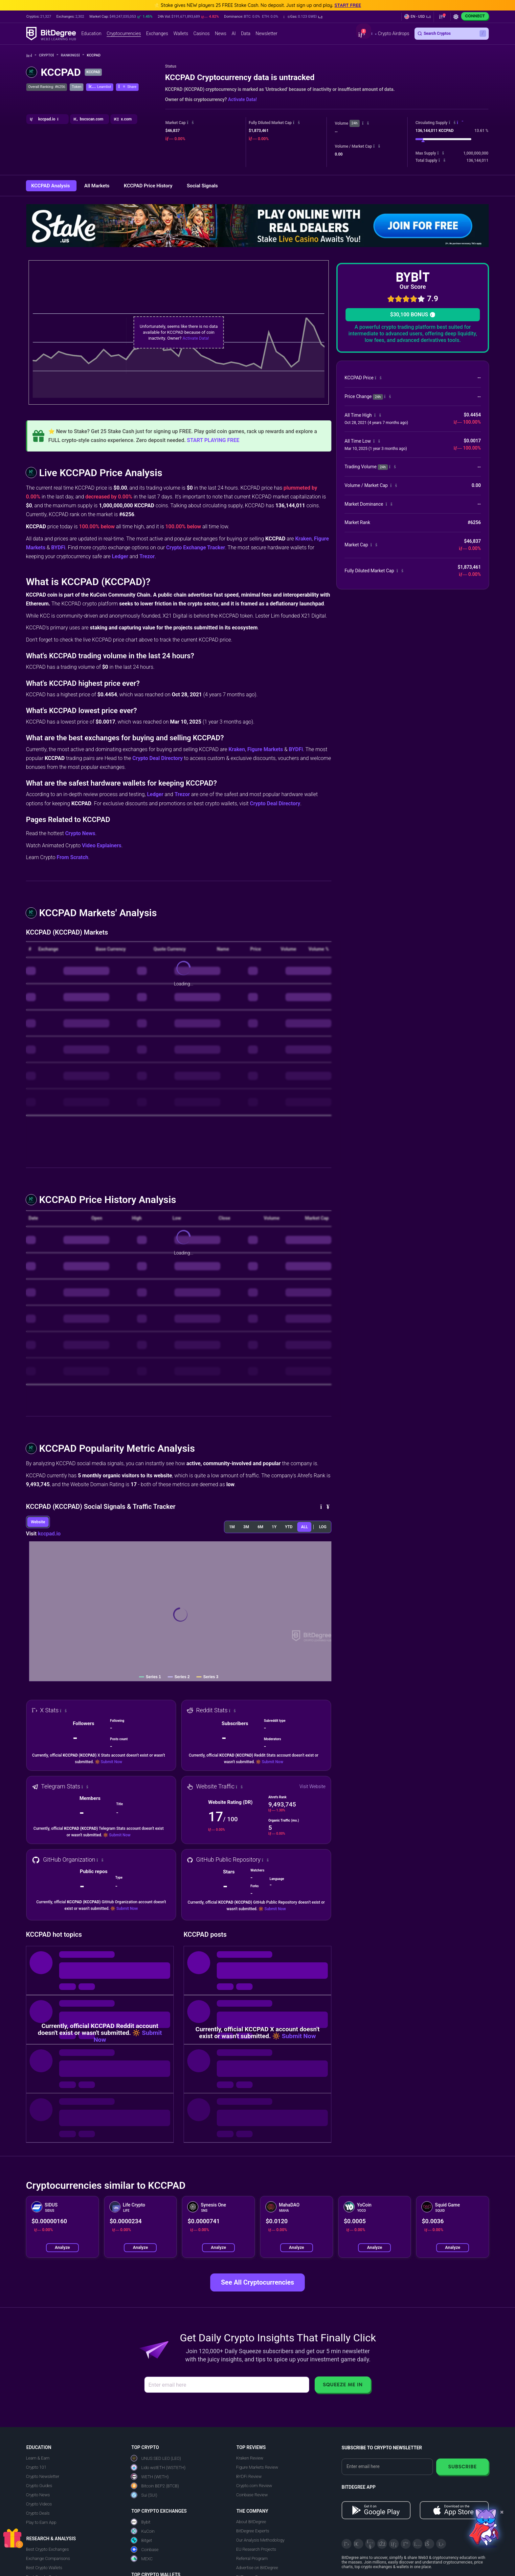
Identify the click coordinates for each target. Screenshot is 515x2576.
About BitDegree (251, 2521)
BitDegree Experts (252, 2530)
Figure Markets (265, 749)
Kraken (303, 539)
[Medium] (406, 2544)
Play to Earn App (41, 2522)
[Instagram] (417, 2544)
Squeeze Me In (343, 2384)
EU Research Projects (256, 2549)
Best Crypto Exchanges (47, 2549)
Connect (475, 15)
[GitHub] (441, 2544)
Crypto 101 (36, 2467)
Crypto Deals (38, 2513)
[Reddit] (429, 2544)
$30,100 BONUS (412, 314)
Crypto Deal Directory (157, 758)
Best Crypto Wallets (44, 2567)
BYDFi (58, 547)
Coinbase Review (252, 2494)
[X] (346, 2544)
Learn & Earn (38, 2458)
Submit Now (111, 1762)
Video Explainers (101, 845)
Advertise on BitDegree (257, 2567)
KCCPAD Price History (149, 186)
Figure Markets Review (257, 2467)
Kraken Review (249, 2458)
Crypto (48, 55)
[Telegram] (358, 2544)
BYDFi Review (249, 2476)
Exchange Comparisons (48, 2558)
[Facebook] (382, 2544)
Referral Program (252, 2558)
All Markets (97, 186)
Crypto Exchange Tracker (195, 547)
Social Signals (202, 186)
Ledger (120, 556)
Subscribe (462, 2466)
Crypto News (80, 833)
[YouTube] (370, 2544)
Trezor (147, 556)
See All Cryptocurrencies (257, 2282)
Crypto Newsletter (42, 2476)
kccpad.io (49, 1534)
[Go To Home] (31, 55)
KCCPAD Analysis (51, 186)
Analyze (62, 2247)
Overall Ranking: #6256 (46, 87)
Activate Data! (242, 99)
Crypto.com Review (254, 2485)
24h (354, 123)
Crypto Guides (39, 2485)
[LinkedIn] (394, 2544)
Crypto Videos (39, 2504)
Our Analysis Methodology (260, 2540)
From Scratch (72, 857)
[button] (303, 17)
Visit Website (312, 1786)
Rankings (72, 55)
